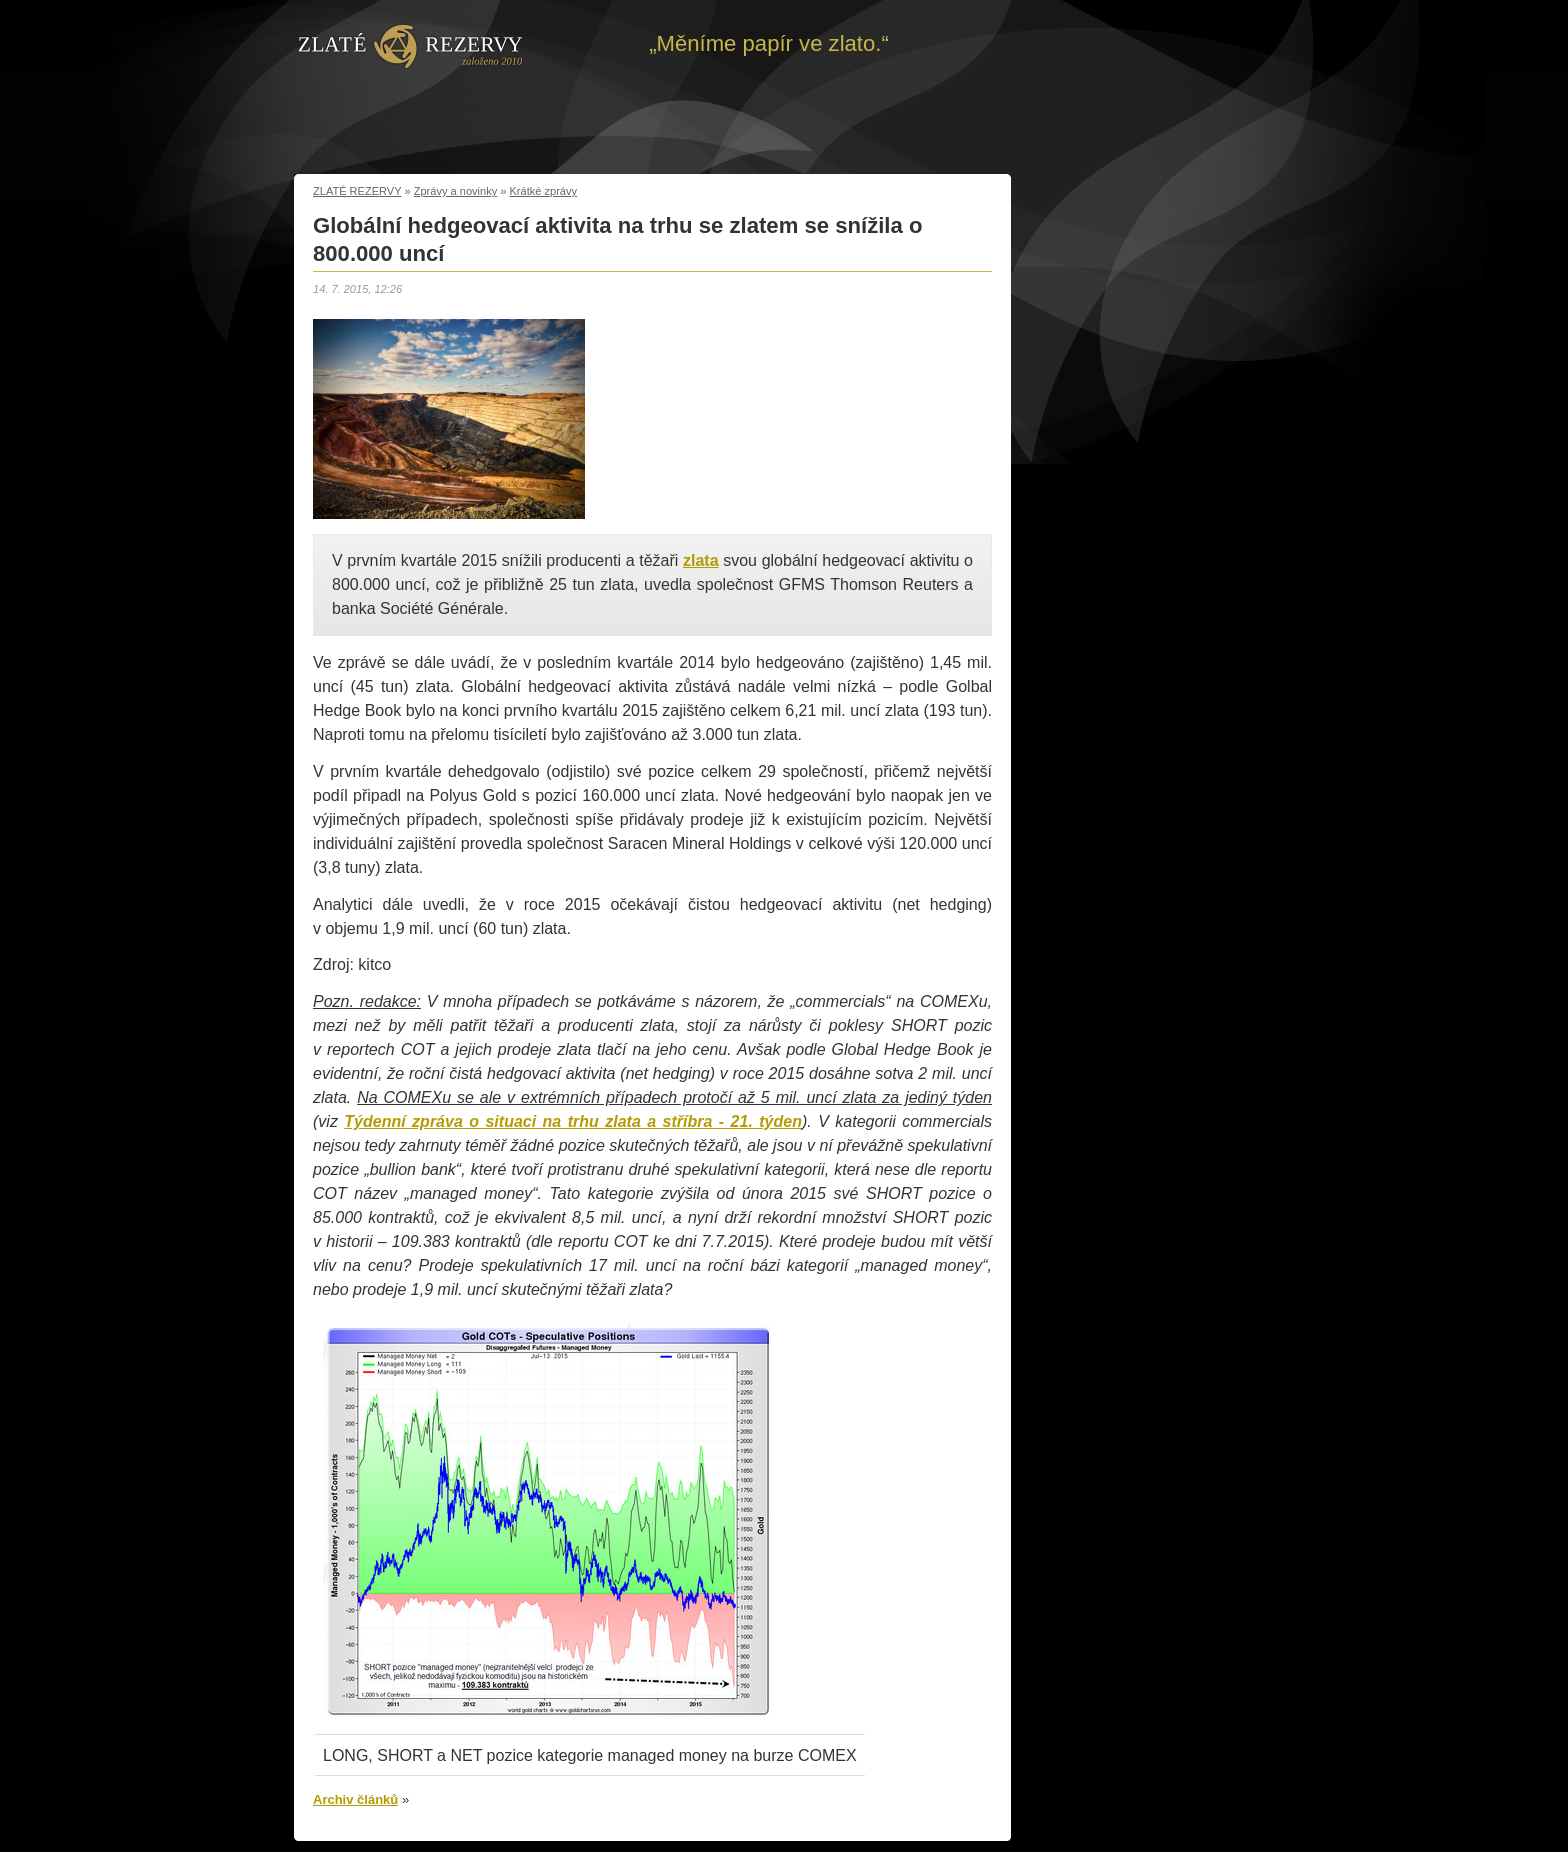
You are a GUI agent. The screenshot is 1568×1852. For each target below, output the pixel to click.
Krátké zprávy (544, 191)
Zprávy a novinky (456, 191)
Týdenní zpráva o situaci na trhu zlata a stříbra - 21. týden (573, 1121)
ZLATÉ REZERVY (357, 191)
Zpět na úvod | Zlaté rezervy (410, 45)
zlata (701, 560)
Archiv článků (355, 1799)
